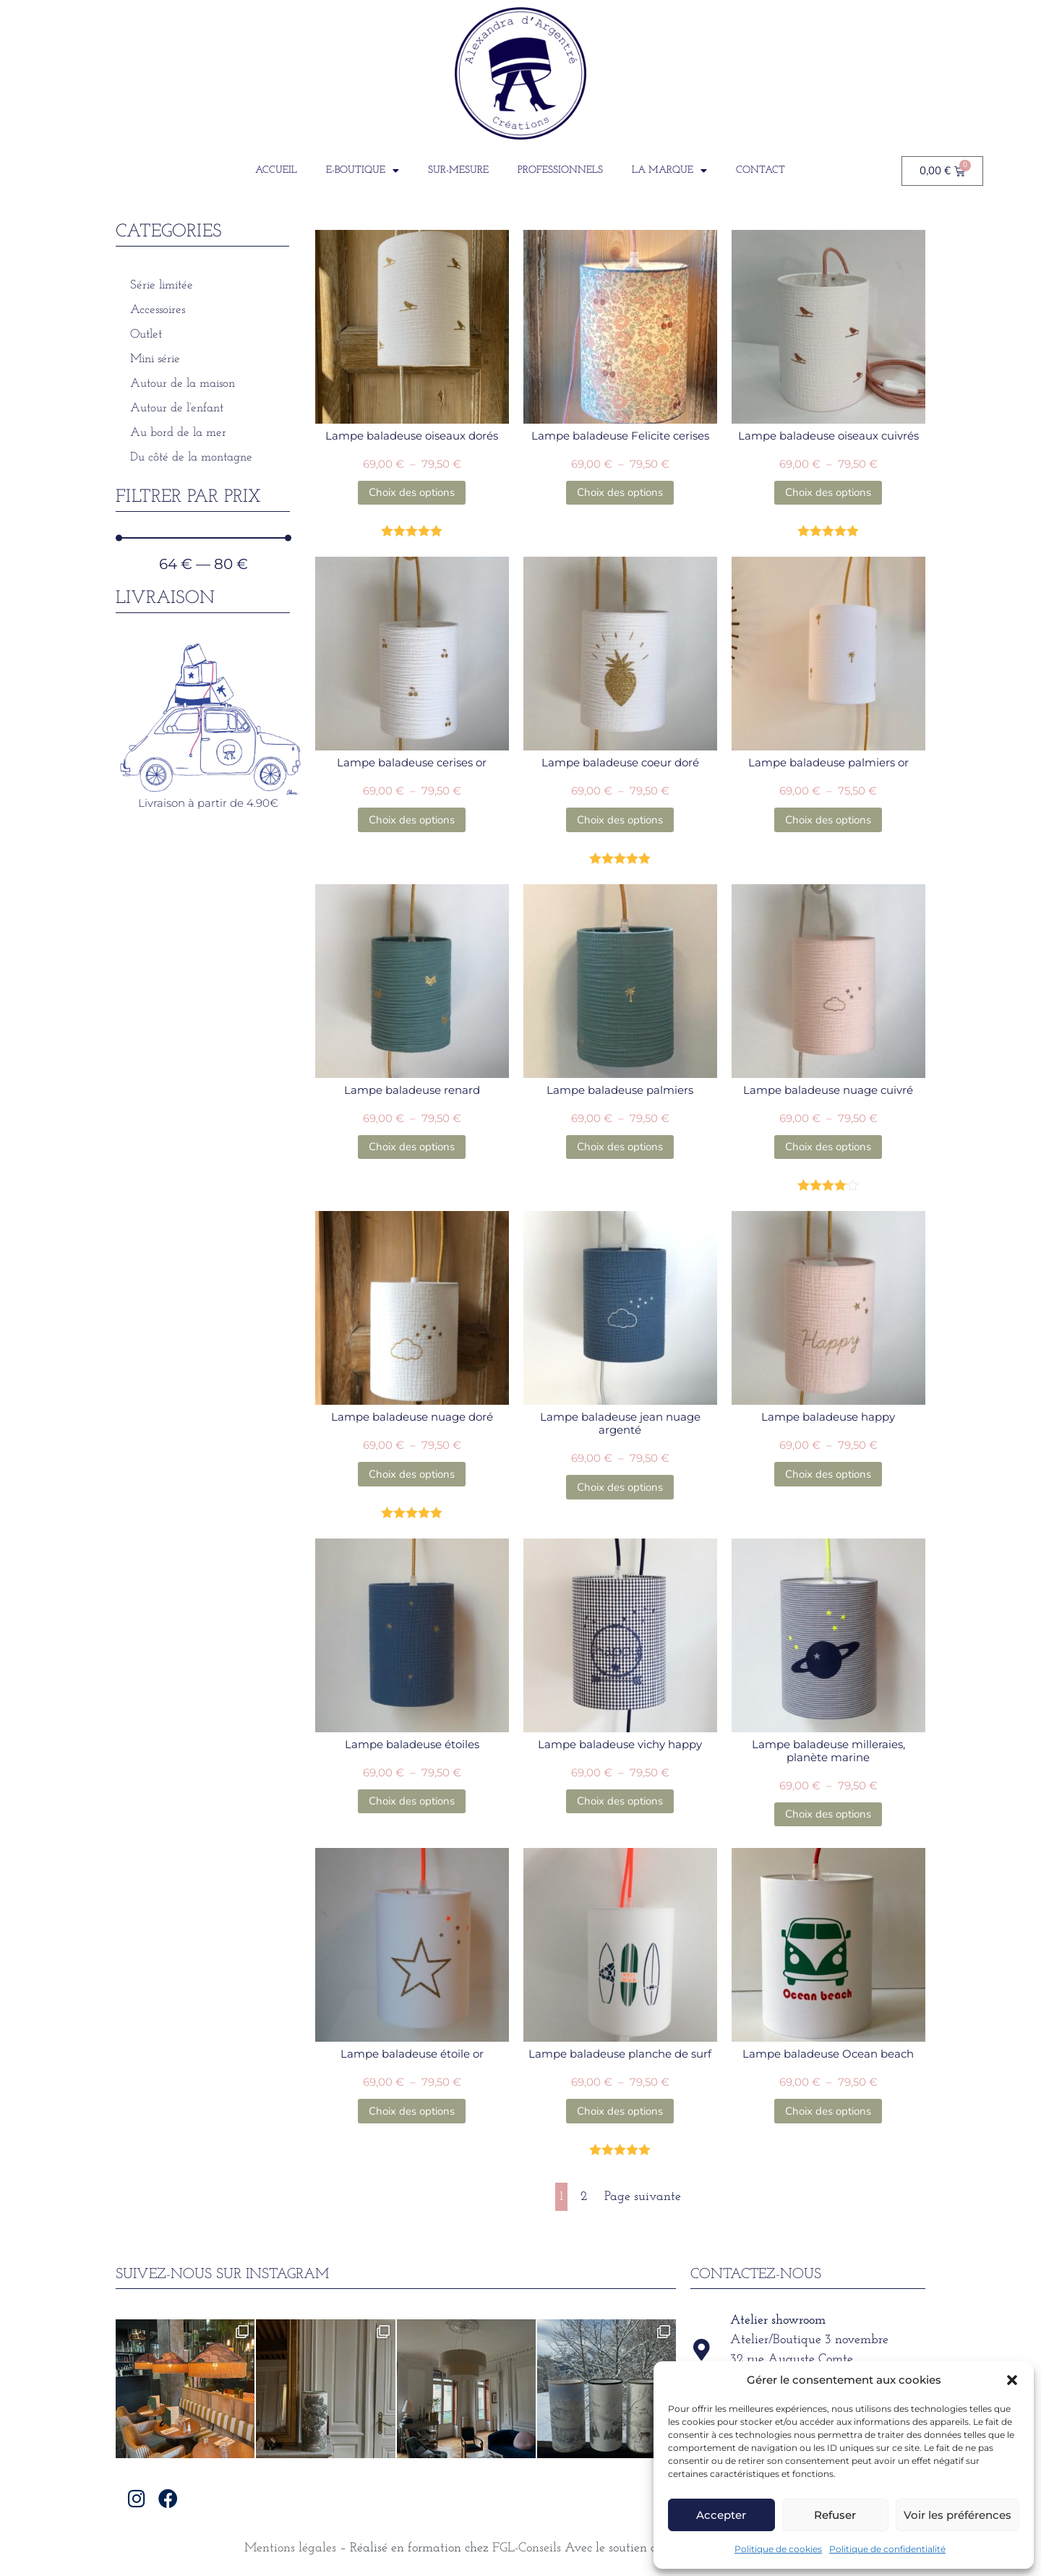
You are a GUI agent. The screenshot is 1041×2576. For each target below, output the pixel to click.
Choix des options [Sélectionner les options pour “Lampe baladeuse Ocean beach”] (828, 2111)
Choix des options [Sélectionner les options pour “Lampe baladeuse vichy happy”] (620, 1801)
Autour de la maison (182, 383)
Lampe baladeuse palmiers (620, 1090)
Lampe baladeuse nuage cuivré (828, 1090)
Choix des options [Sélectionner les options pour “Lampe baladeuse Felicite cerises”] (620, 492)
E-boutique (362, 170)
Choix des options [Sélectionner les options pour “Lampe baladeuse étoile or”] (412, 2111)
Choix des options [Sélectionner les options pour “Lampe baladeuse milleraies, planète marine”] (828, 1814)
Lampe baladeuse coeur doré (620, 762)
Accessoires (157, 310)
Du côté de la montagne (191, 457)
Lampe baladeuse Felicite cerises (620, 435)
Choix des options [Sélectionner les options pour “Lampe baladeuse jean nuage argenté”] (620, 1487)
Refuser (835, 2515)
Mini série (155, 359)
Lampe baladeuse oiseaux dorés (411, 435)
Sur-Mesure (458, 170)
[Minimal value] (203, 537)
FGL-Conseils (526, 2548)
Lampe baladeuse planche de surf (619, 2054)
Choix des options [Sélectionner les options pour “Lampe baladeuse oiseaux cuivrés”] (828, 492)
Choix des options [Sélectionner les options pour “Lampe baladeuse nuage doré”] (412, 1474)
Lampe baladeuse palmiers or (828, 762)
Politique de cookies (778, 2548)
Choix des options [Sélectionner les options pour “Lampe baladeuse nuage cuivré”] (828, 1146)
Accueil (276, 170)
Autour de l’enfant (176, 408)
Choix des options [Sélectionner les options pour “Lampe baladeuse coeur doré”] (620, 820)
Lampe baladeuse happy (828, 1417)
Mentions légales (290, 2548)
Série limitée (161, 285)
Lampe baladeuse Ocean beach (828, 2054)
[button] (1012, 2380)
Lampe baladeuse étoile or (412, 2054)
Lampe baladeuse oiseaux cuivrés (828, 435)
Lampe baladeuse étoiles (412, 1744)
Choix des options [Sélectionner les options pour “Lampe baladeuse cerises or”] (412, 820)
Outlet (146, 334)
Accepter (721, 2515)
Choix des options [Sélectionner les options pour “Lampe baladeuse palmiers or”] (828, 820)
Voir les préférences (957, 2515)
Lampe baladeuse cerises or (412, 762)
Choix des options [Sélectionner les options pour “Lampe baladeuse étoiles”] (412, 1801)
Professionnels (560, 170)
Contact (760, 170)
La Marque (669, 170)
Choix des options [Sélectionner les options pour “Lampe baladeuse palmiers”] (620, 1146)
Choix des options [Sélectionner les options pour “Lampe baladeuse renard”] (412, 1146)
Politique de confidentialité (887, 2548)
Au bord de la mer (178, 433)
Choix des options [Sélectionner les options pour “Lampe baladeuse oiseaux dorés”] (412, 492)
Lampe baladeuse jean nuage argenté (620, 1423)
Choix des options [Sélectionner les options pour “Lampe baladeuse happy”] (828, 1474)
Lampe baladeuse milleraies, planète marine (828, 1750)
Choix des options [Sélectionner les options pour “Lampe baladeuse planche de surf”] (620, 2111)
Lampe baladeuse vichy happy (620, 1744)
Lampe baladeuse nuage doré (412, 1417)
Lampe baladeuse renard (412, 1090)
